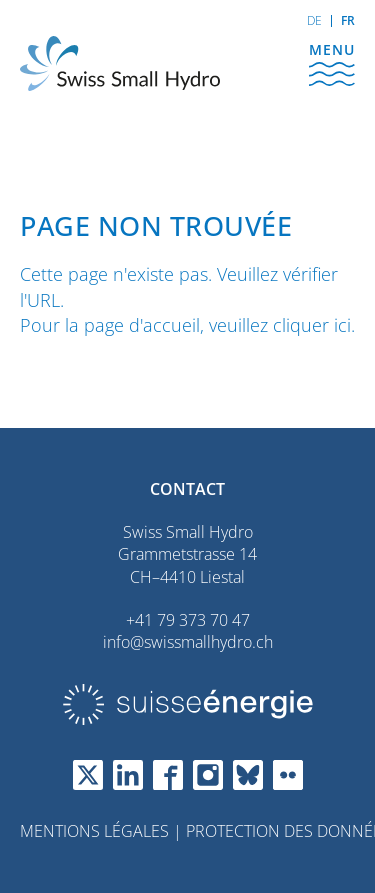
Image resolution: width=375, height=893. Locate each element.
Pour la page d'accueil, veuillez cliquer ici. (187, 325)
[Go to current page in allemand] (314, 21)
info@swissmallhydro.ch (188, 642)
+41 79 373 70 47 (188, 620)
